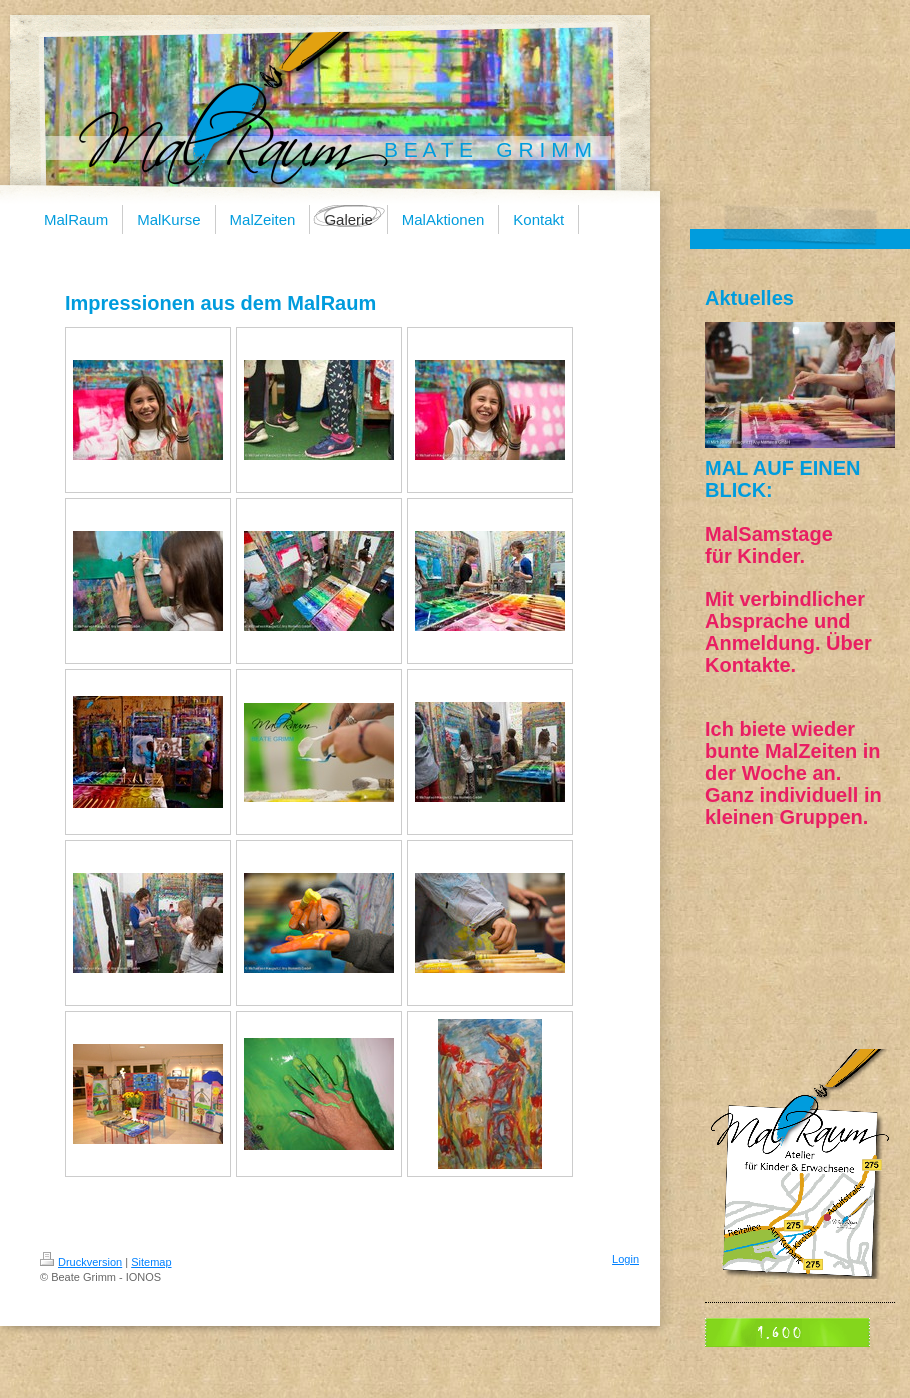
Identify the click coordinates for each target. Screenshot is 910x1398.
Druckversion (81, 1262)
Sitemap (151, 1262)
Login (625, 1259)
